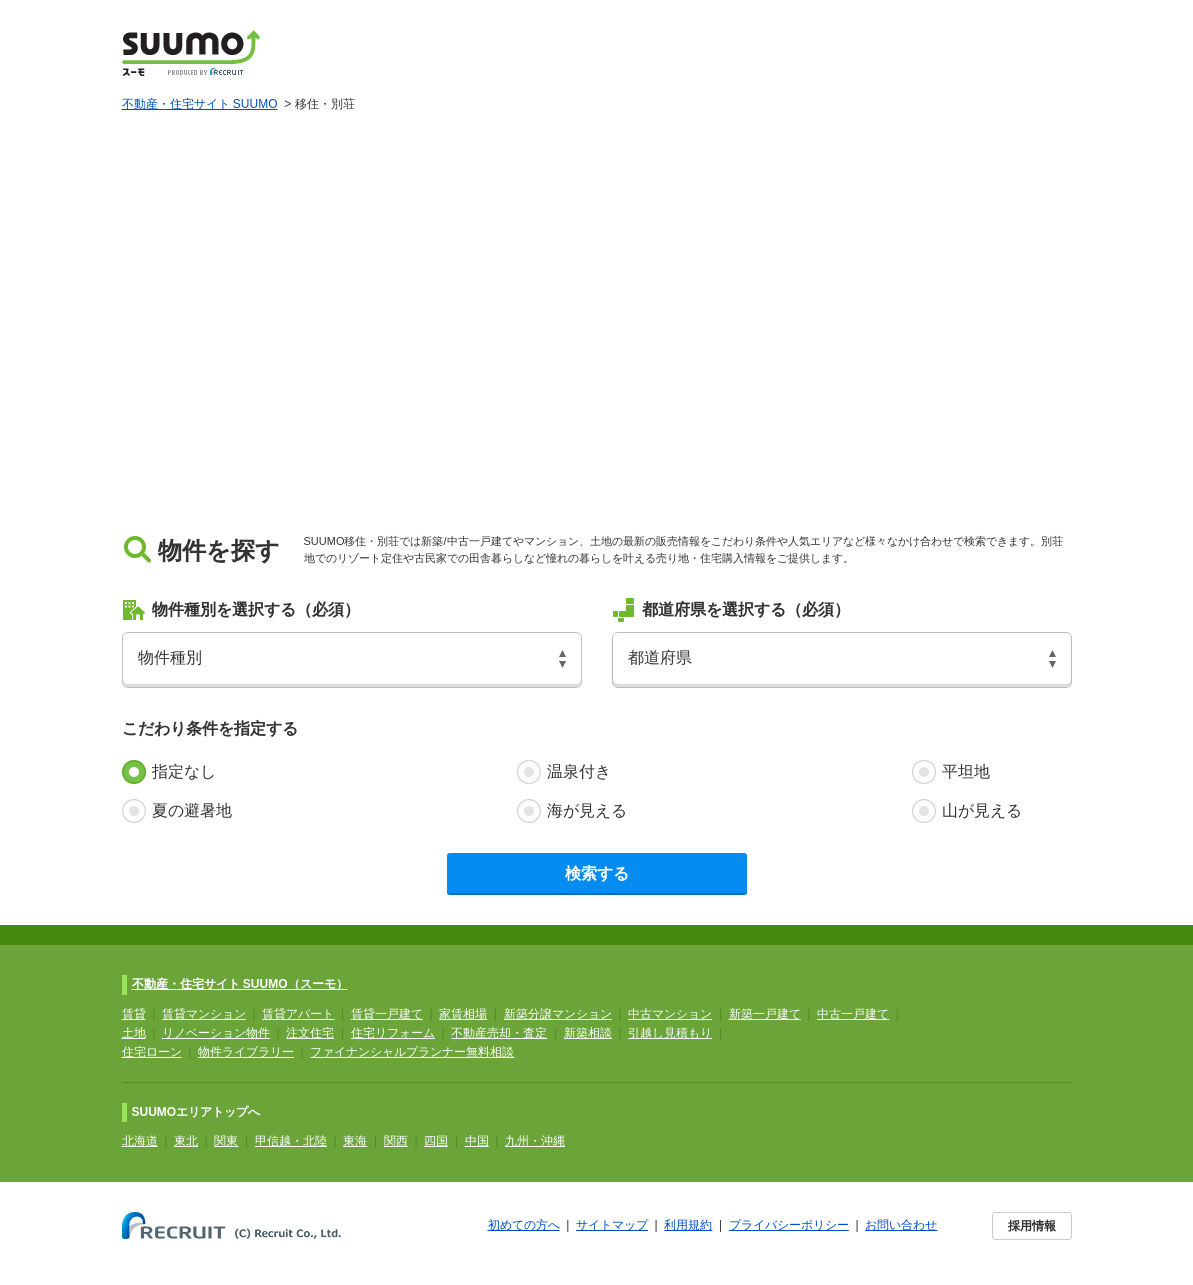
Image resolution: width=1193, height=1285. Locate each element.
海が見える (587, 810)
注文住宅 (310, 1033)
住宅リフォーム (393, 1033)
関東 (226, 1141)
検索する (597, 873)
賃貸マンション (204, 1014)
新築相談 (588, 1033)
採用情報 (1032, 1226)
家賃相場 (463, 1014)
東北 (186, 1141)
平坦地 (966, 771)
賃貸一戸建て (387, 1014)
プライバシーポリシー (789, 1225)
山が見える (982, 810)
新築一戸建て (765, 1014)
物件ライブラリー (246, 1052)
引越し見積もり (670, 1033)
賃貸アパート (298, 1014)
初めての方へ (524, 1225)
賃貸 (134, 1014)
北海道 (140, 1141)
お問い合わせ (901, 1225)
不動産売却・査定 (499, 1033)
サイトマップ (612, 1225)
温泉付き (579, 771)
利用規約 (688, 1225)
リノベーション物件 (216, 1033)
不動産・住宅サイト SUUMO (200, 104)
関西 (396, 1141)
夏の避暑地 (192, 810)
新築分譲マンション (558, 1014)
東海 (355, 1141)
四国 (436, 1141)
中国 (477, 1141)
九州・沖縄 (535, 1141)
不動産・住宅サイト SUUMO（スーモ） (240, 984)
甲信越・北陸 (291, 1141)
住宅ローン (152, 1052)
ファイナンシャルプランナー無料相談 (412, 1052)
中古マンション (670, 1014)
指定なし (184, 771)
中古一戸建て (853, 1014)
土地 (134, 1033)
